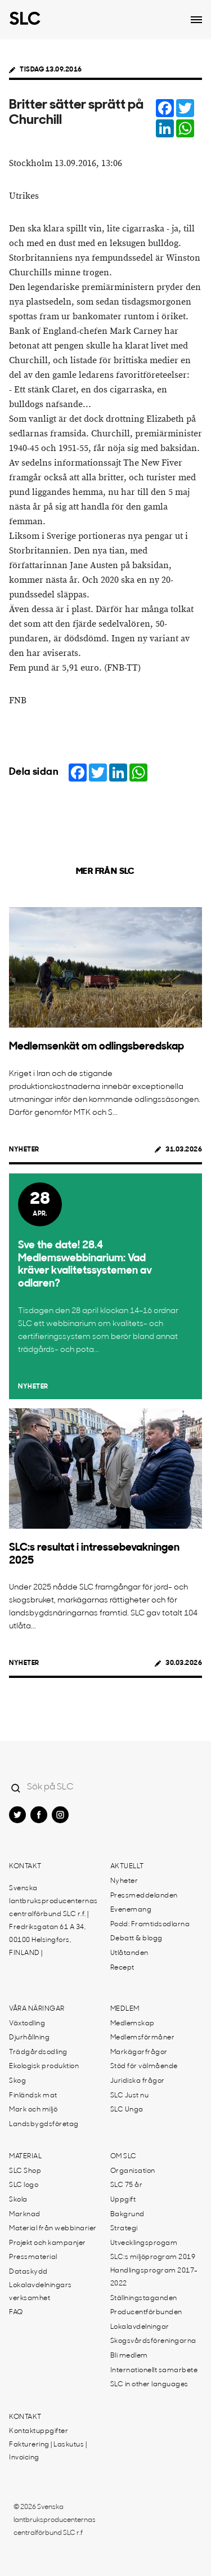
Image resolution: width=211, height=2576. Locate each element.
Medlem (125, 2009)
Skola (18, 2199)
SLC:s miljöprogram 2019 (153, 2257)
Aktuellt (127, 1866)
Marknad (25, 2214)
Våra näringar (37, 2009)
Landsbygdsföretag (44, 2124)
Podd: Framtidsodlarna (150, 1924)
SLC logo (23, 2185)
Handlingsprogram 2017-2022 (154, 2277)
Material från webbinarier (53, 2228)
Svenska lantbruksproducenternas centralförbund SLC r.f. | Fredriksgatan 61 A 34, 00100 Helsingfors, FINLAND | (53, 1921)
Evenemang (131, 1910)
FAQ (16, 2312)
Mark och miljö (33, 2109)
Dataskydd (28, 2272)
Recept (122, 1968)
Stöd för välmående (144, 2066)
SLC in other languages (149, 2384)
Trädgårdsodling (38, 2052)
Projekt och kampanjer (47, 2243)
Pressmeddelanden (144, 1895)
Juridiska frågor (137, 2081)
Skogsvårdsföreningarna (153, 2341)
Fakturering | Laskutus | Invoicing (48, 2451)
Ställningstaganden (143, 2298)
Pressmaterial (33, 2257)
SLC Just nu (129, 2095)
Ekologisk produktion (44, 2066)
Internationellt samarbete (154, 2370)
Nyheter (24, 1149)
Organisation (132, 2171)
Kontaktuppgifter (38, 2431)
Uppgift (123, 2199)
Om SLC (123, 2156)
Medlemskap (132, 2023)
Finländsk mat (33, 2095)
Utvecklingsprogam (144, 2243)
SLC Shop (25, 2171)
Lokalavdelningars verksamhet (40, 2292)
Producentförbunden (146, 2312)
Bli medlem (129, 2355)
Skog (17, 2081)
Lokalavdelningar (139, 2327)
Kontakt (25, 1866)
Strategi (124, 2228)
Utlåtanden (129, 1953)
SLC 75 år (126, 2185)
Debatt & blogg (136, 1938)
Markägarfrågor (139, 2052)
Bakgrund (127, 2214)
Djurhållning (29, 2037)
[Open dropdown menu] (196, 19)
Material (25, 2156)
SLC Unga (126, 2109)
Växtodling (27, 2023)
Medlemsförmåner (142, 2037)
